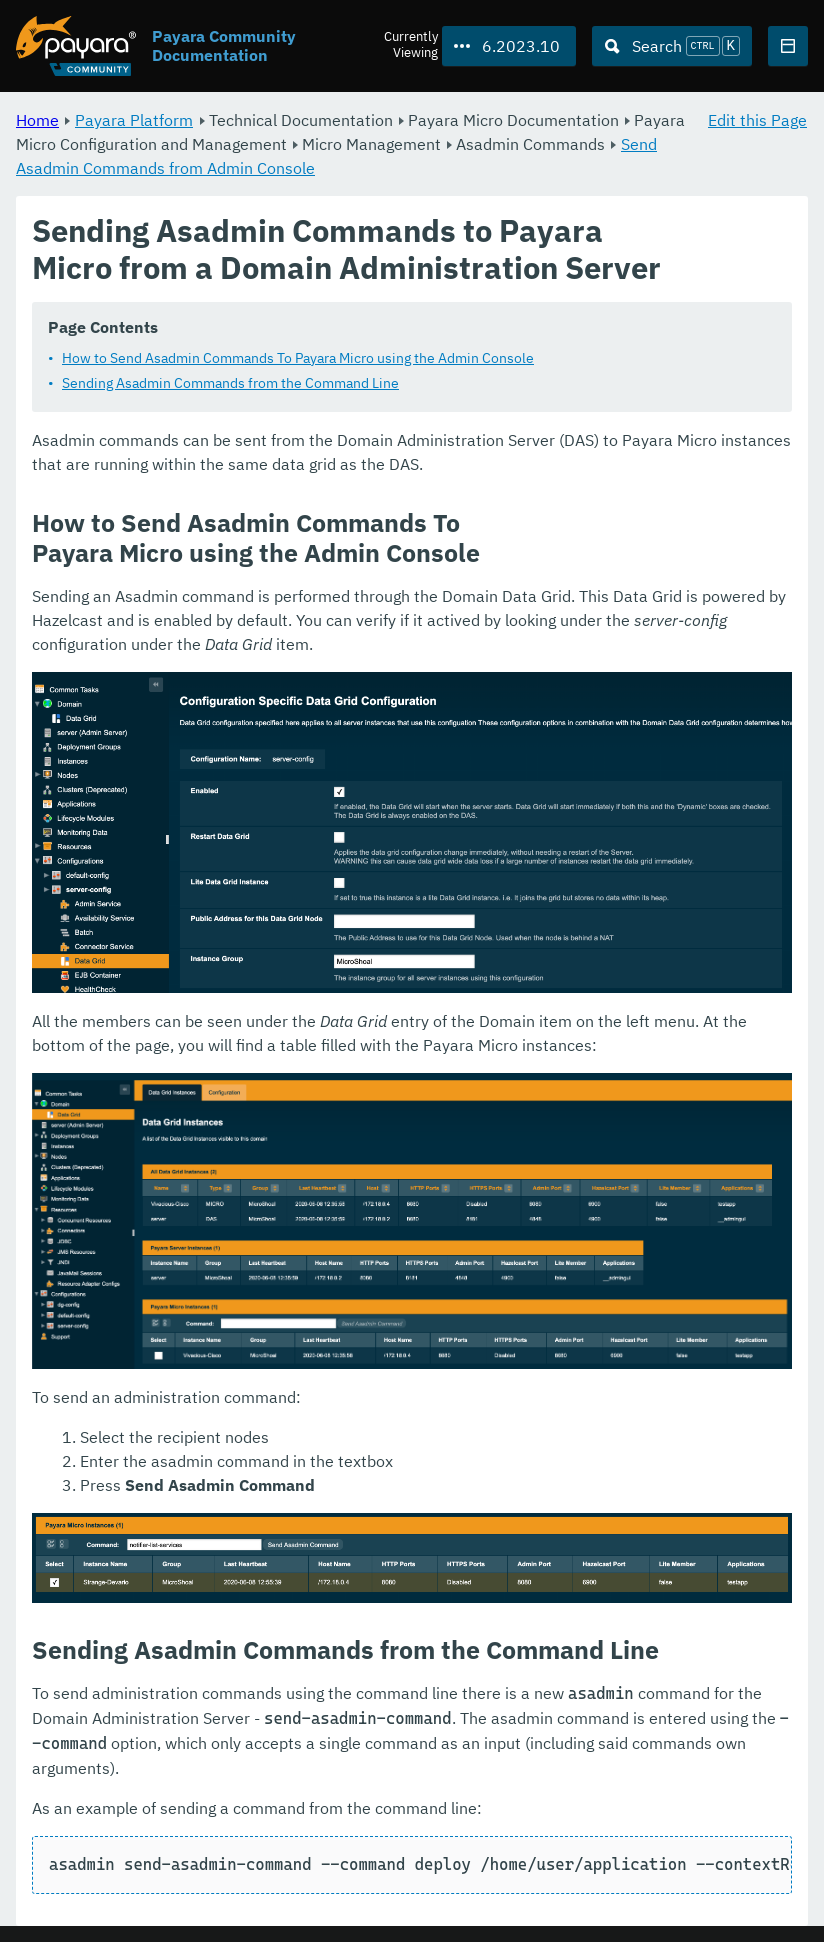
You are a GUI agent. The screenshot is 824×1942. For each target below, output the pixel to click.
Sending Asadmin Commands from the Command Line (230, 383)
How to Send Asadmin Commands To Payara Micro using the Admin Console (298, 358)
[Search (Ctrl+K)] (672, 46)
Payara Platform (134, 120)
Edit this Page (757, 120)
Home (37, 120)
